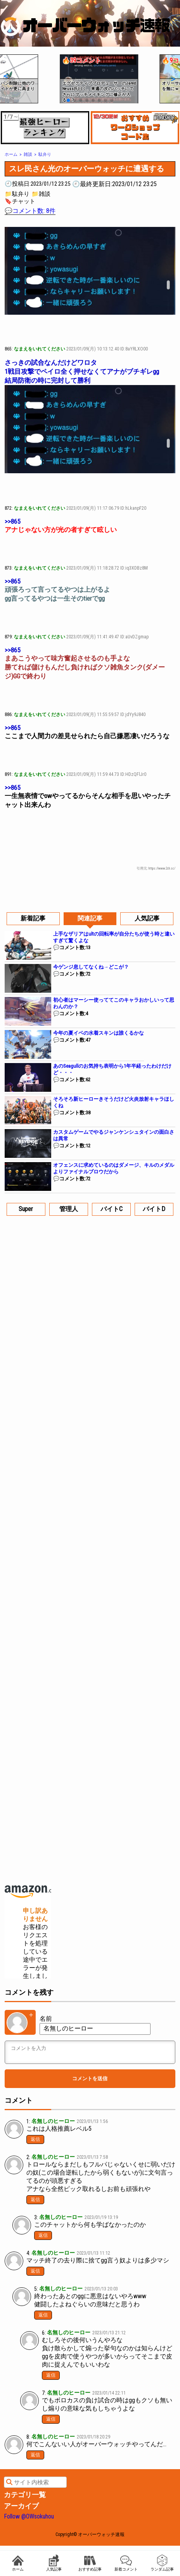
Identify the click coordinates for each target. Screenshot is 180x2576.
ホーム (18, 2563)
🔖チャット (20, 201)
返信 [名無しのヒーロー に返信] (35, 2139)
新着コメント (126, 2563)
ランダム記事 (162, 2563)
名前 (46, 2018)
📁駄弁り (17, 193)
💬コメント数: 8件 (30, 210)
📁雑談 (40, 193)
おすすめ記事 (90, 2563)
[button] (5, 75)
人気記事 (54, 2563)
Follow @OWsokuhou (29, 2516)
